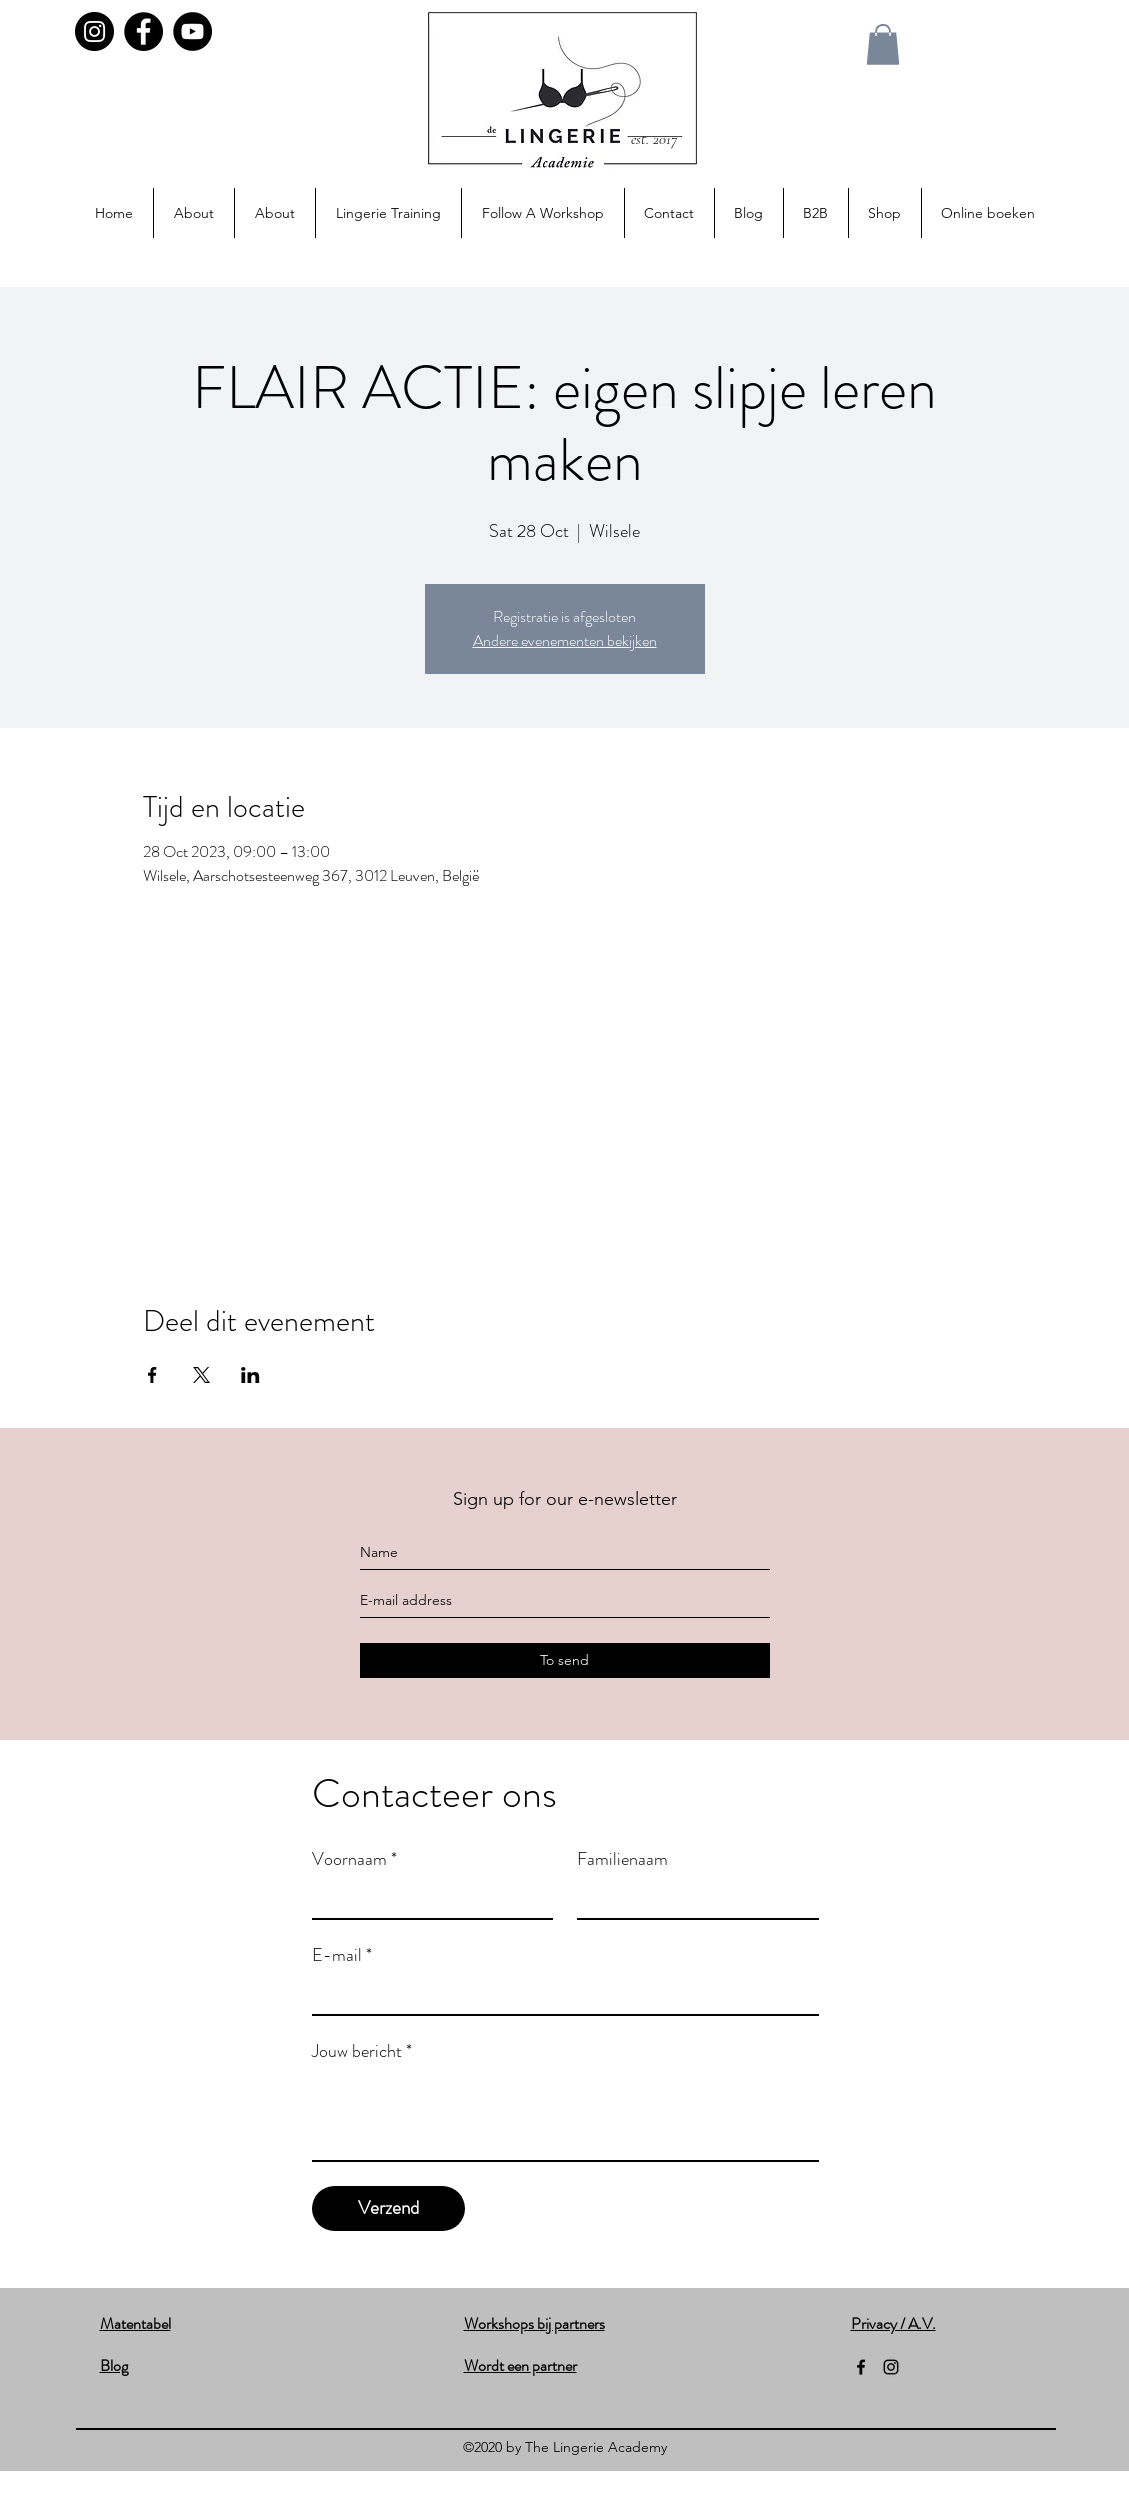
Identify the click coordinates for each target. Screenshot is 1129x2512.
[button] (883, 44)
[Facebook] (143, 31)
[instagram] (891, 2367)
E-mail (342, 1955)
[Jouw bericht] (565, 2115)
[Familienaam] (692, 1898)
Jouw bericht (362, 2051)
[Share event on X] (201, 1375)
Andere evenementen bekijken (565, 640)
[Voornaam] (427, 1898)
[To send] (565, 1660)
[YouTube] (192, 31)
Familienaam (622, 1859)
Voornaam (354, 1859)
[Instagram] (94, 31)
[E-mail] (559, 1994)
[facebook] (861, 2367)
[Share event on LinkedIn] (250, 1375)
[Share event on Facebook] (152, 1375)
